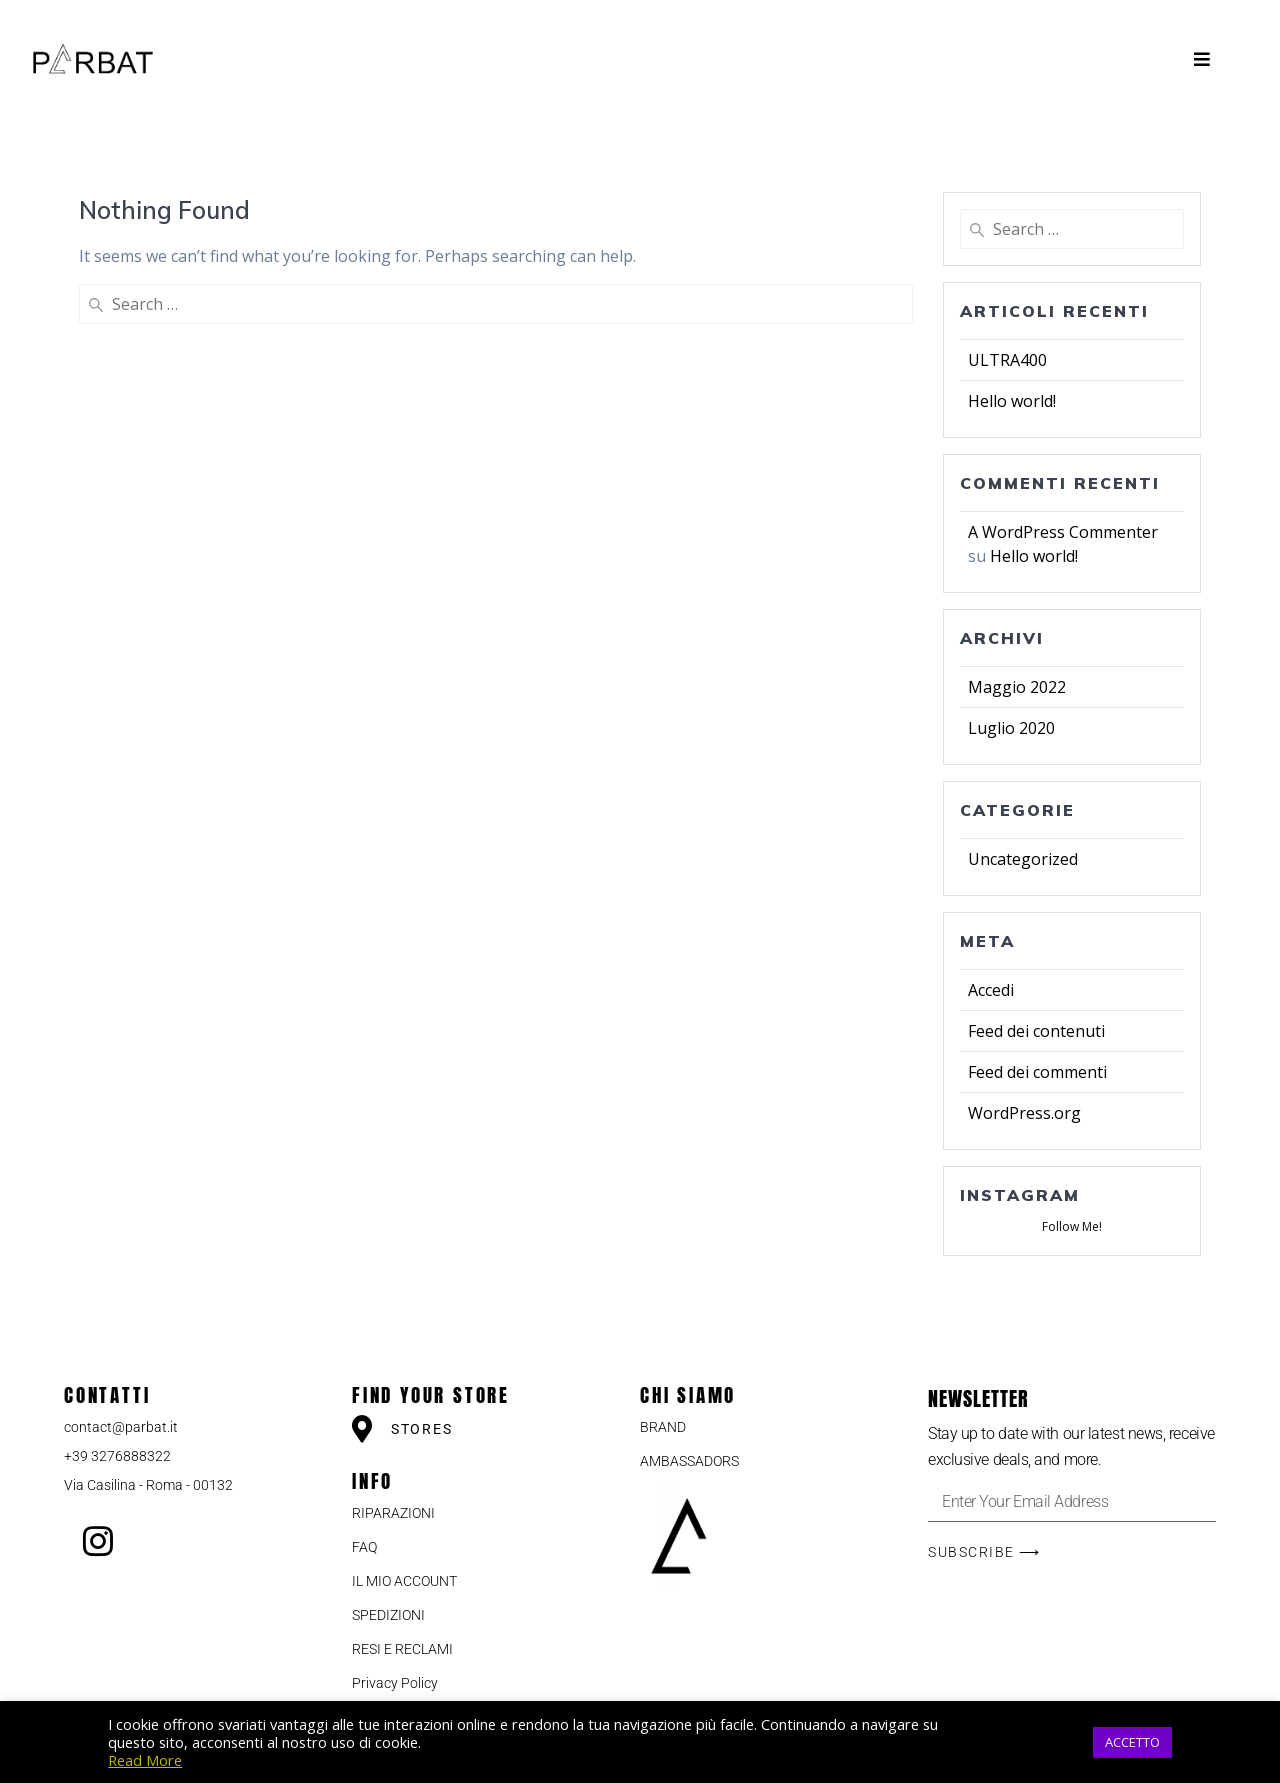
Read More (145, 1760)
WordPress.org (1024, 1113)
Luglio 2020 (1011, 728)
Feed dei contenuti (1036, 1031)
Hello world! (1012, 401)
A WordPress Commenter (1063, 532)
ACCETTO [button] (1132, 1742)
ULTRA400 (1007, 360)
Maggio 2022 (1017, 687)
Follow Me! (1072, 1226)
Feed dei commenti (1037, 1072)
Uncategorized (1023, 859)
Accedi (991, 990)
